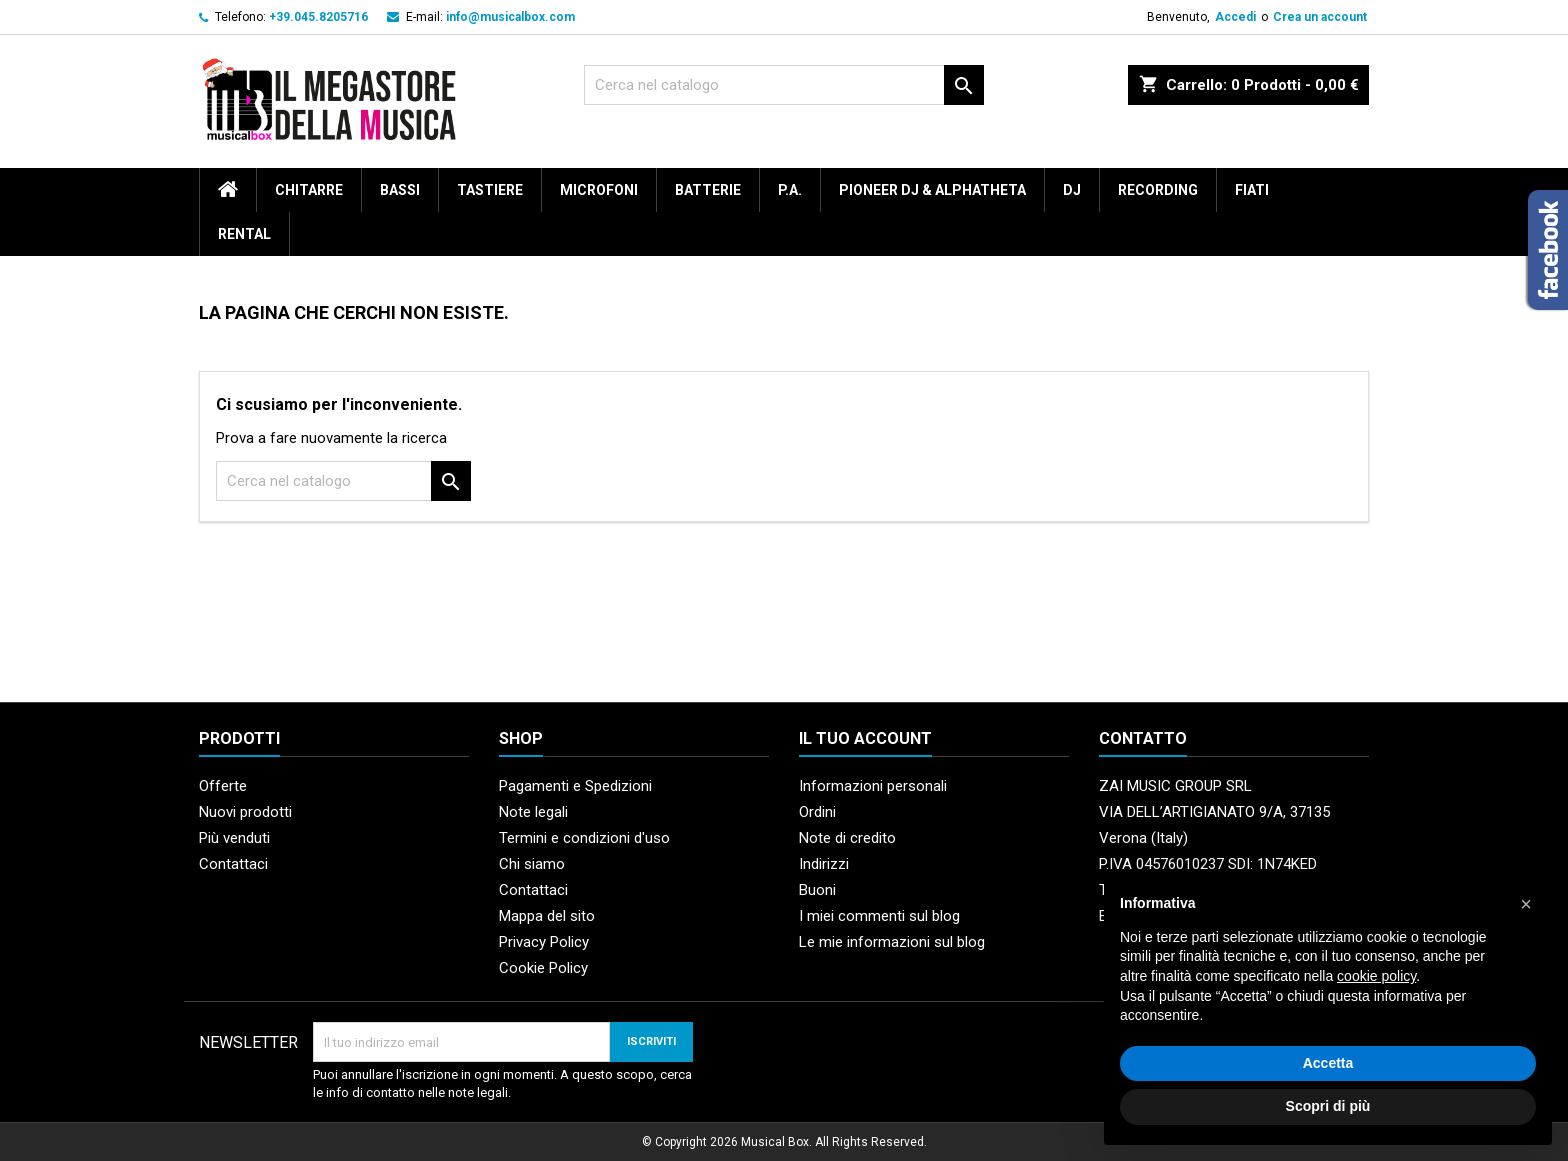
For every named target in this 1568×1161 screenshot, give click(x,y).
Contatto (1143, 738)
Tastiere (490, 190)
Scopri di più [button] (1328, 1106)
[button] (1526, 904)
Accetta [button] (1328, 1063)
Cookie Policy (543, 968)
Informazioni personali (873, 786)
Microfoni (599, 190)
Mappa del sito (547, 916)
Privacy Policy (544, 942)
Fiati (1252, 190)
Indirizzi (824, 864)
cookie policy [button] (1376, 976)
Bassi (400, 190)
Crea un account (1320, 17)
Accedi (1235, 17)
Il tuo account (865, 738)
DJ (1072, 190)
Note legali (533, 812)
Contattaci (233, 864)
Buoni (817, 890)
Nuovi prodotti (245, 812)
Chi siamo (532, 864)
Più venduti (234, 838)
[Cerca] (784, 85)
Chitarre (309, 190)
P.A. (790, 190)
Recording (1158, 190)
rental (244, 234)
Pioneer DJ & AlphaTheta (932, 190)
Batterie (708, 190)
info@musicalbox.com (510, 17)
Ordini (817, 812)
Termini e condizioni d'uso (584, 838)
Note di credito (847, 838)
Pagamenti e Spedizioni (575, 786)
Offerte (223, 786)
